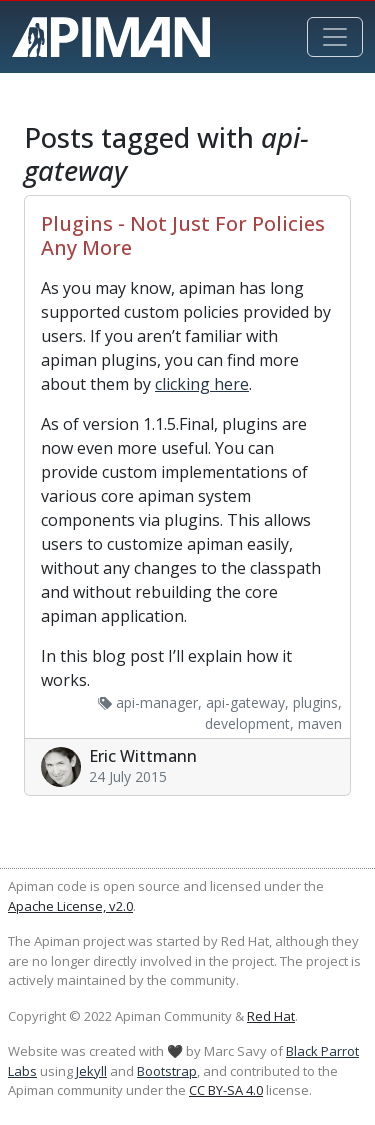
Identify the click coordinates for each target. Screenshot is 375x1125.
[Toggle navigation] (335, 37)
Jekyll (91, 1071)
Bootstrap (167, 1071)
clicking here (202, 384)
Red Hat (271, 1016)
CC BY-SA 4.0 (226, 1090)
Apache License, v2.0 (70, 906)
